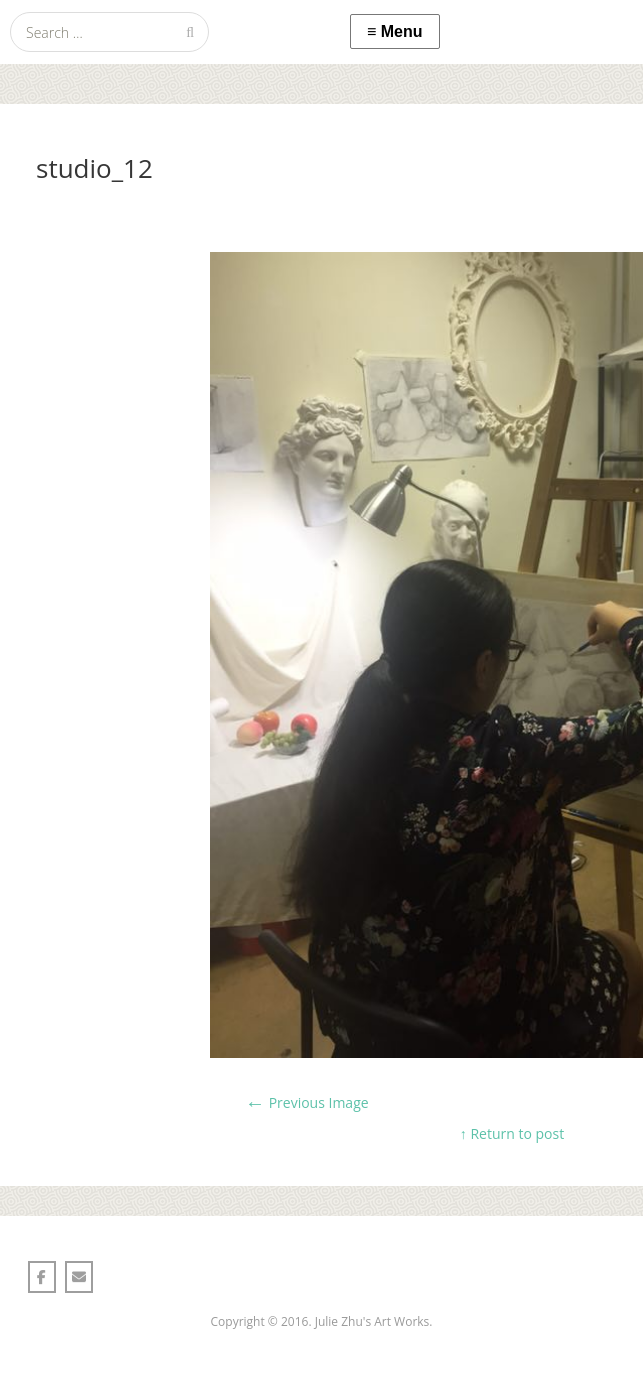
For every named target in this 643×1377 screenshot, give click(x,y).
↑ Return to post (512, 1133)
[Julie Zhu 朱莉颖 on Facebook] (42, 1277)
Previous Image (307, 1102)
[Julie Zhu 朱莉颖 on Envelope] (79, 1277)
